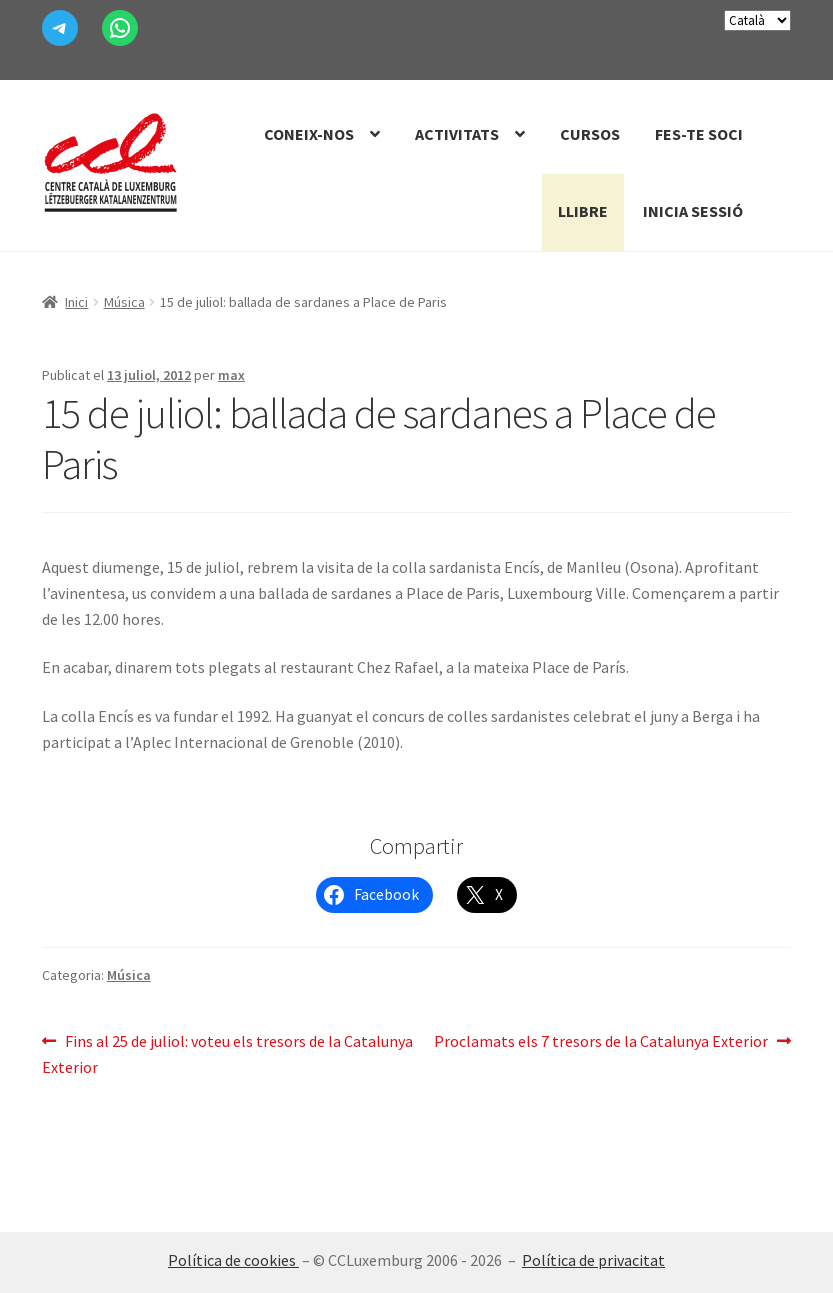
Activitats (457, 134)
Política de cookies (233, 1260)
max (231, 375)
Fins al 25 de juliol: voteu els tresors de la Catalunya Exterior (227, 1053)
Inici (76, 302)
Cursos (590, 134)
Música (124, 302)
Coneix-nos (309, 134)
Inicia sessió (693, 211)
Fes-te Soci (699, 134)
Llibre (583, 211)
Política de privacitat (593, 1260)
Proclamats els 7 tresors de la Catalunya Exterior (601, 1042)
